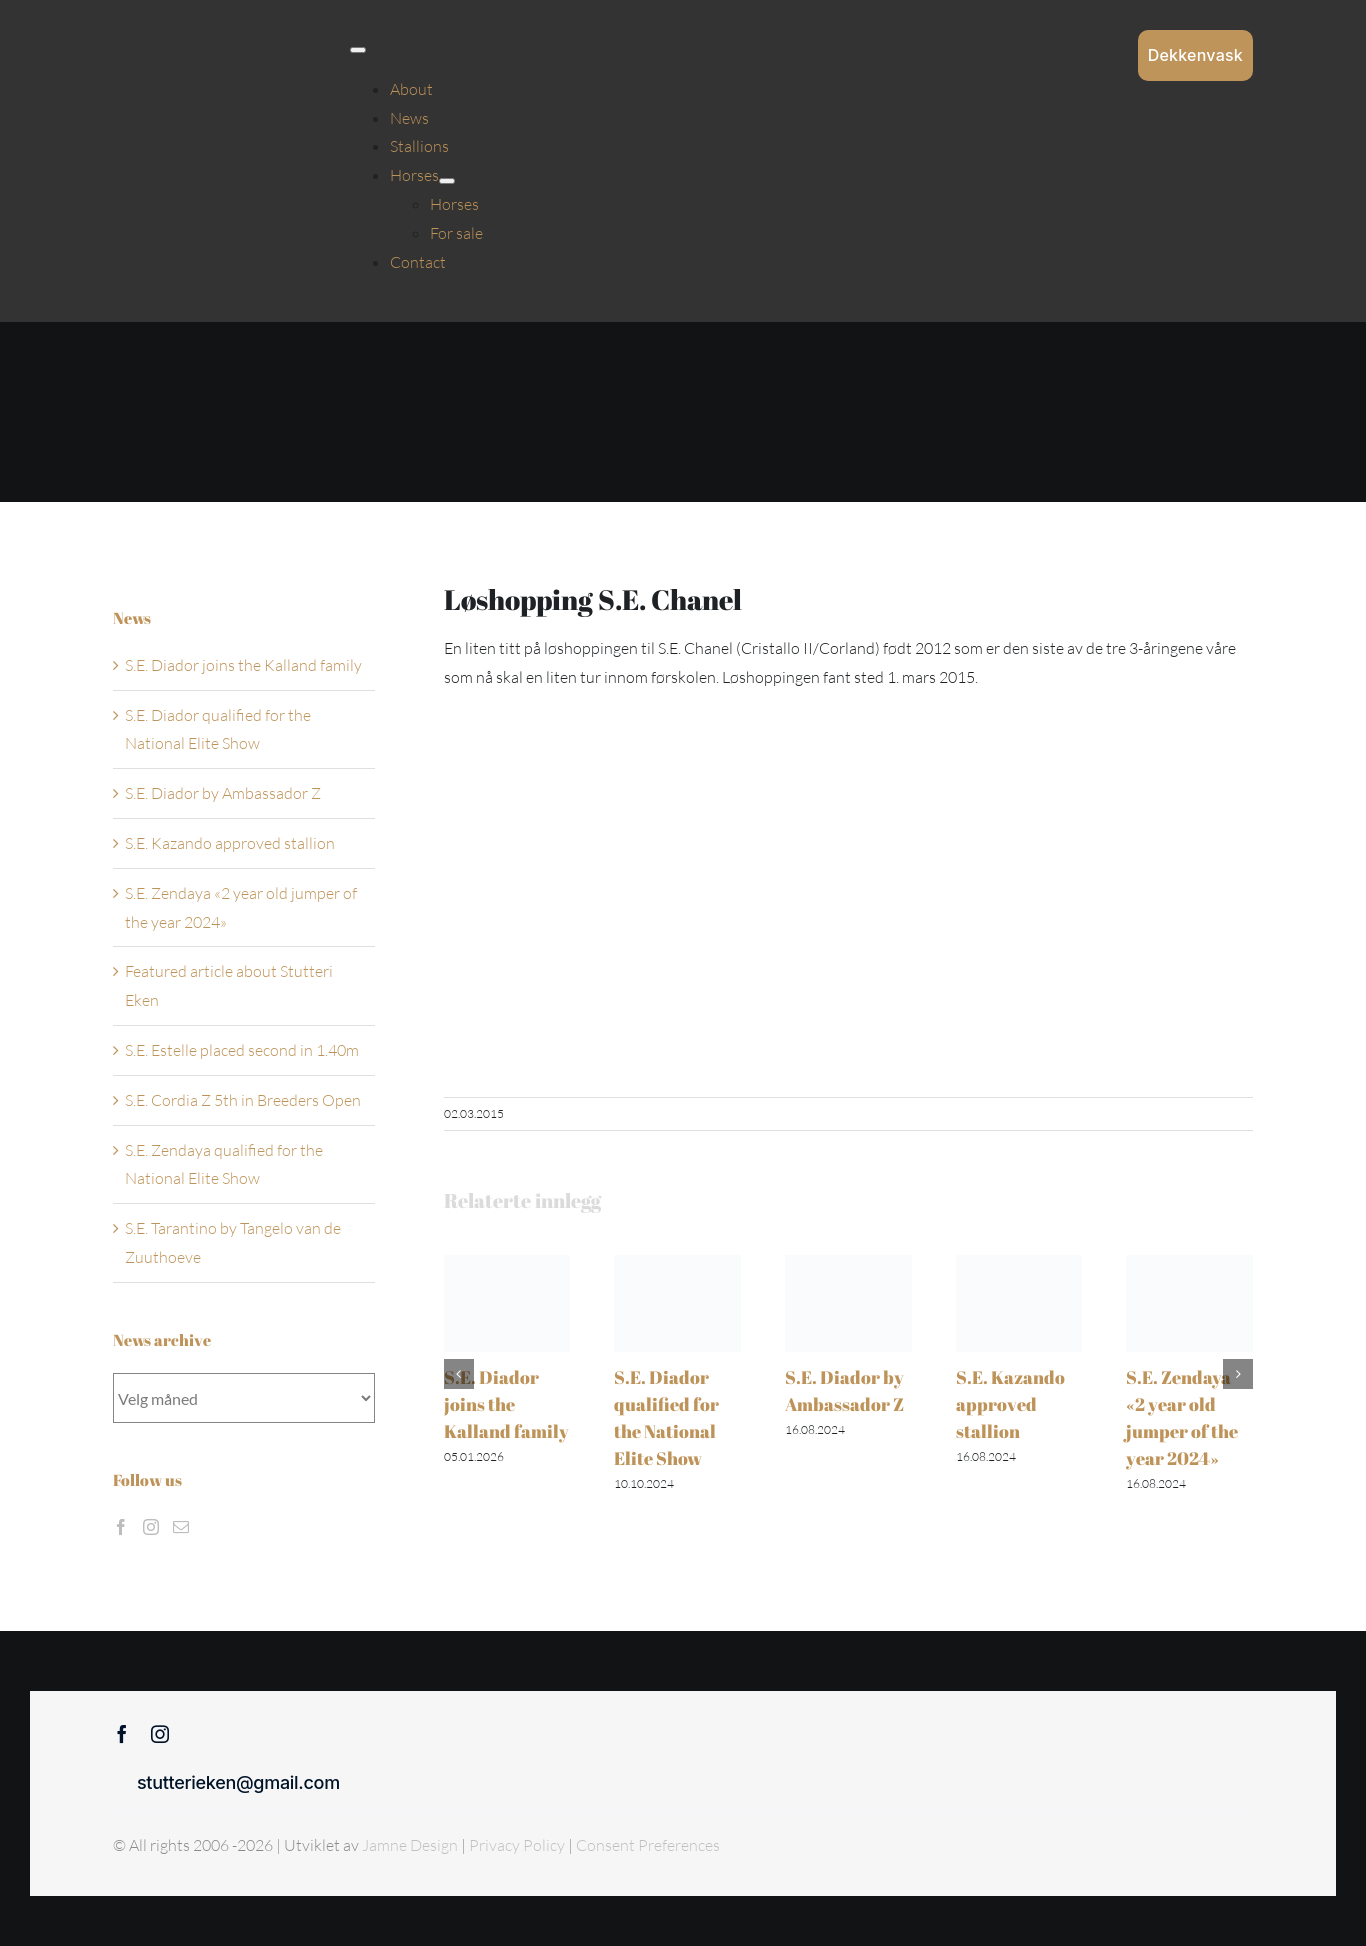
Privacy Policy (518, 1845)
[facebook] (122, 1734)
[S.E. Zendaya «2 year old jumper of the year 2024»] (1189, 1265)
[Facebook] (121, 1527)
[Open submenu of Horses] (447, 181)
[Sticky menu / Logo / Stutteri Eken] (209, 44)
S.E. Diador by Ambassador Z (223, 793)
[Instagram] (151, 1527)
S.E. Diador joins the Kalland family (506, 1404)
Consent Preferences (648, 1845)
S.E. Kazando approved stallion (1010, 1404)
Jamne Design (410, 1845)
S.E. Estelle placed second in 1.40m (242, 1050)
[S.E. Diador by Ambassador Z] (848, 1265)
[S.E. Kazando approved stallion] (1019, 1265)
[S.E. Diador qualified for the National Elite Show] (677, 1265)
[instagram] (160, 1734)
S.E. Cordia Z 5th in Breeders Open (243, 1100)
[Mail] (181, 1527)
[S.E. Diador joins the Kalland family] (507, 1265)
